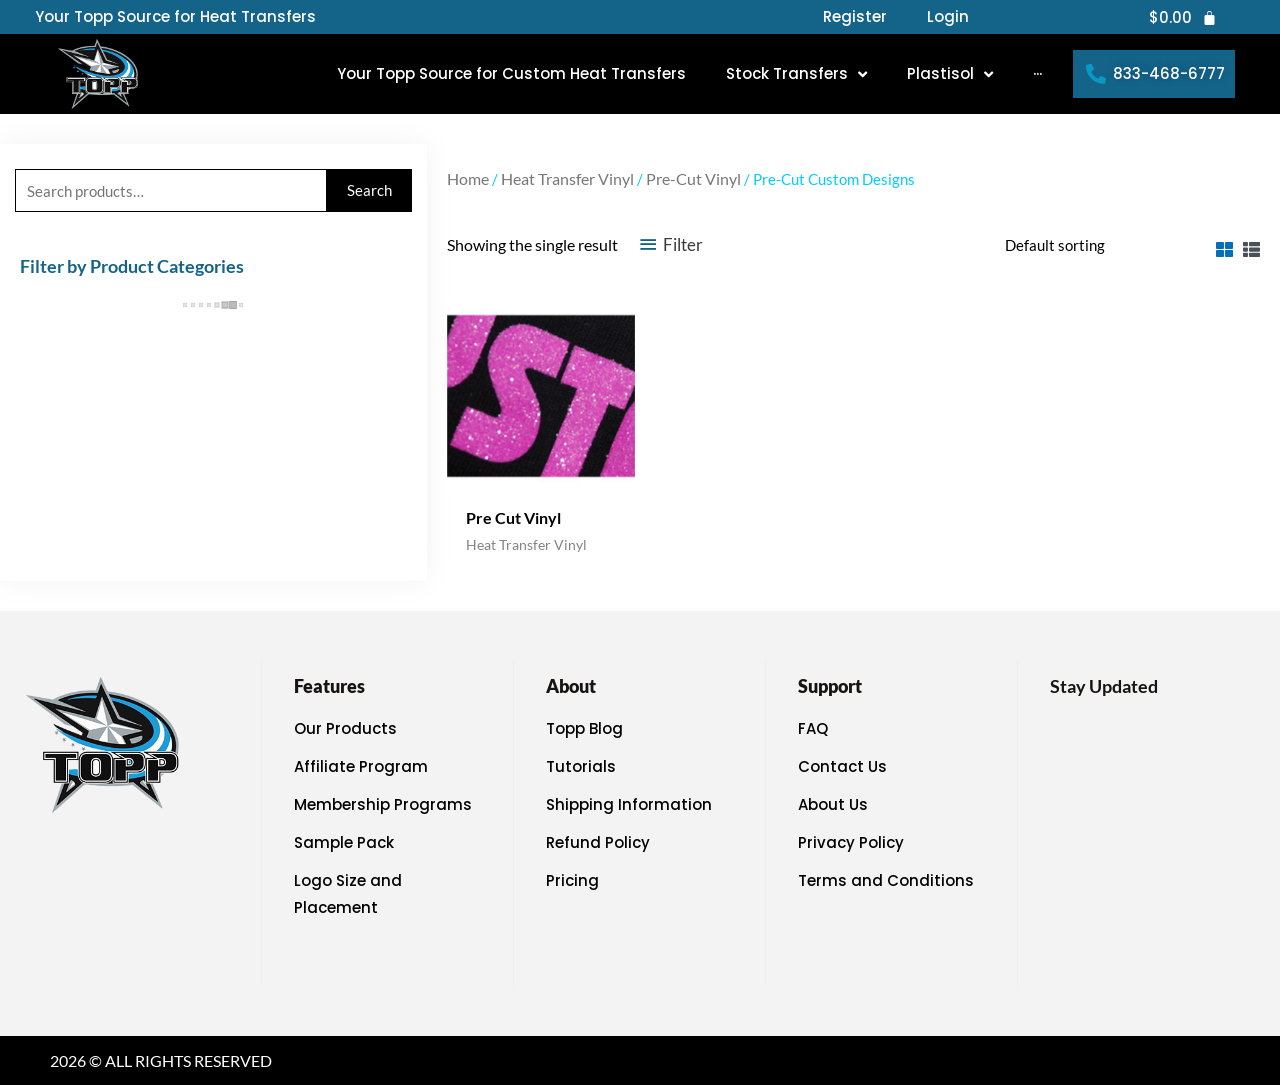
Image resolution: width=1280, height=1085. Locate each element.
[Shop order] (1094, 245)
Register (855, 17)
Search (369, 190)
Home (468, 178)
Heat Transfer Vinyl (567, 178)
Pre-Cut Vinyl (693, 178)
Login (948, 17)
